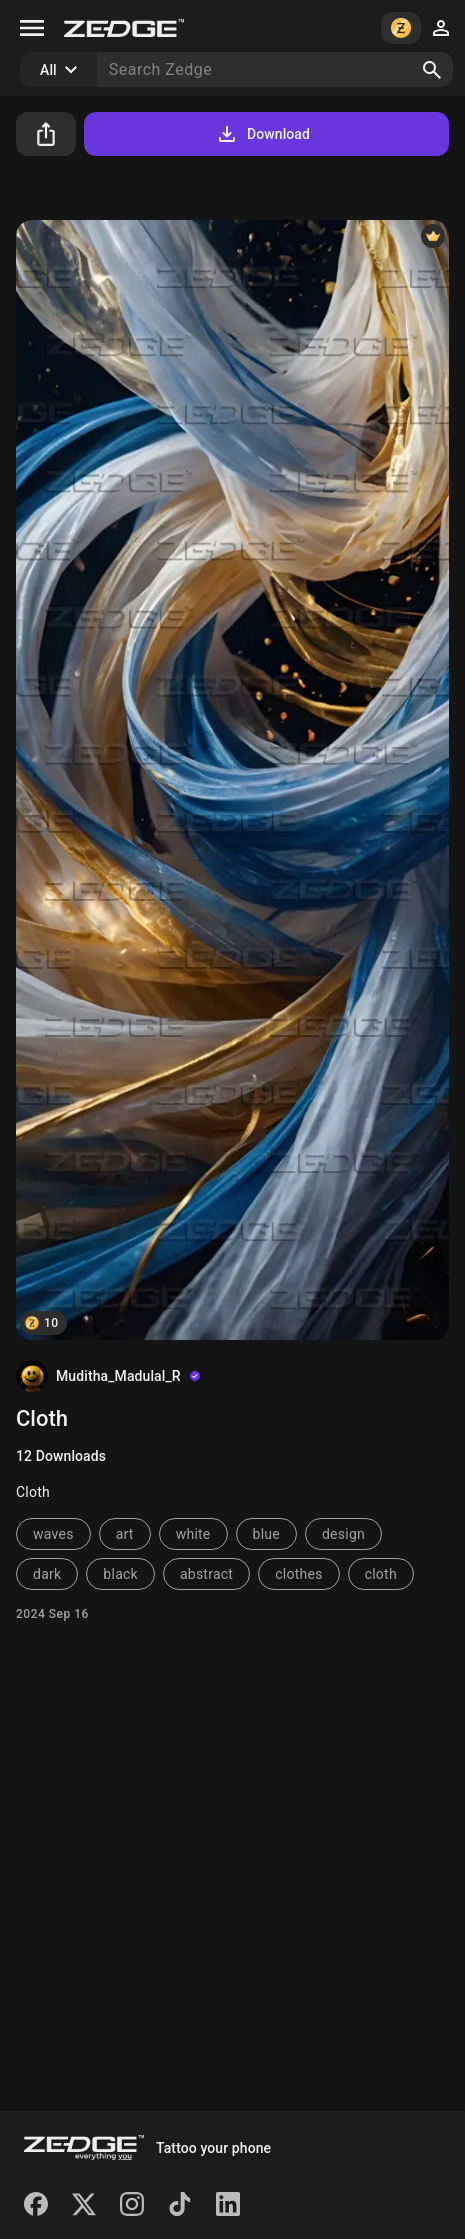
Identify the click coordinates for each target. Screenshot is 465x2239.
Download (262, 134)
